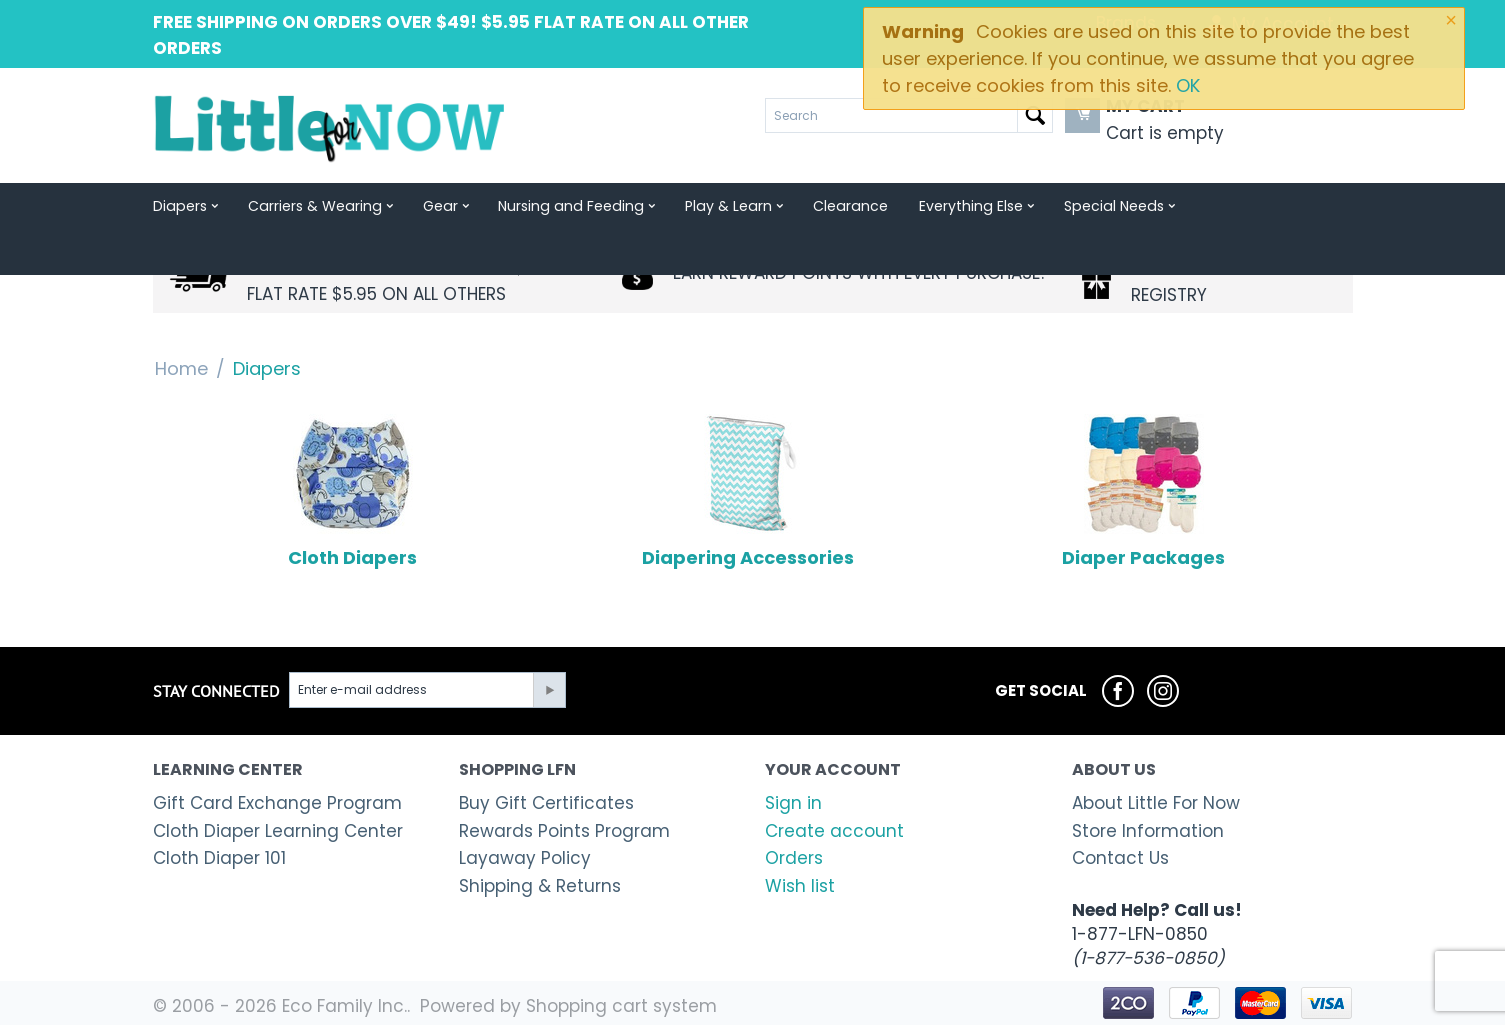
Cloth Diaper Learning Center (278, 831)
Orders (794, 858)
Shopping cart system (621, 1006)
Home (181, 368)
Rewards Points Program (564, 831)
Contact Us (1120, 858)
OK (1188, 85)
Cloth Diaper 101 (219, 858)
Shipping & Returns (540, 886)
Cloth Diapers (352, 492)
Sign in (793, 803)
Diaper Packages (1143, 492)
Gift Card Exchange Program (277, 803)
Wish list (800, 886)
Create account (834, 831)
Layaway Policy (525, 858)
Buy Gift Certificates (546, 803)
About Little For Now (1156, 803)
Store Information (1148, 831)
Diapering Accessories (748, 492)
